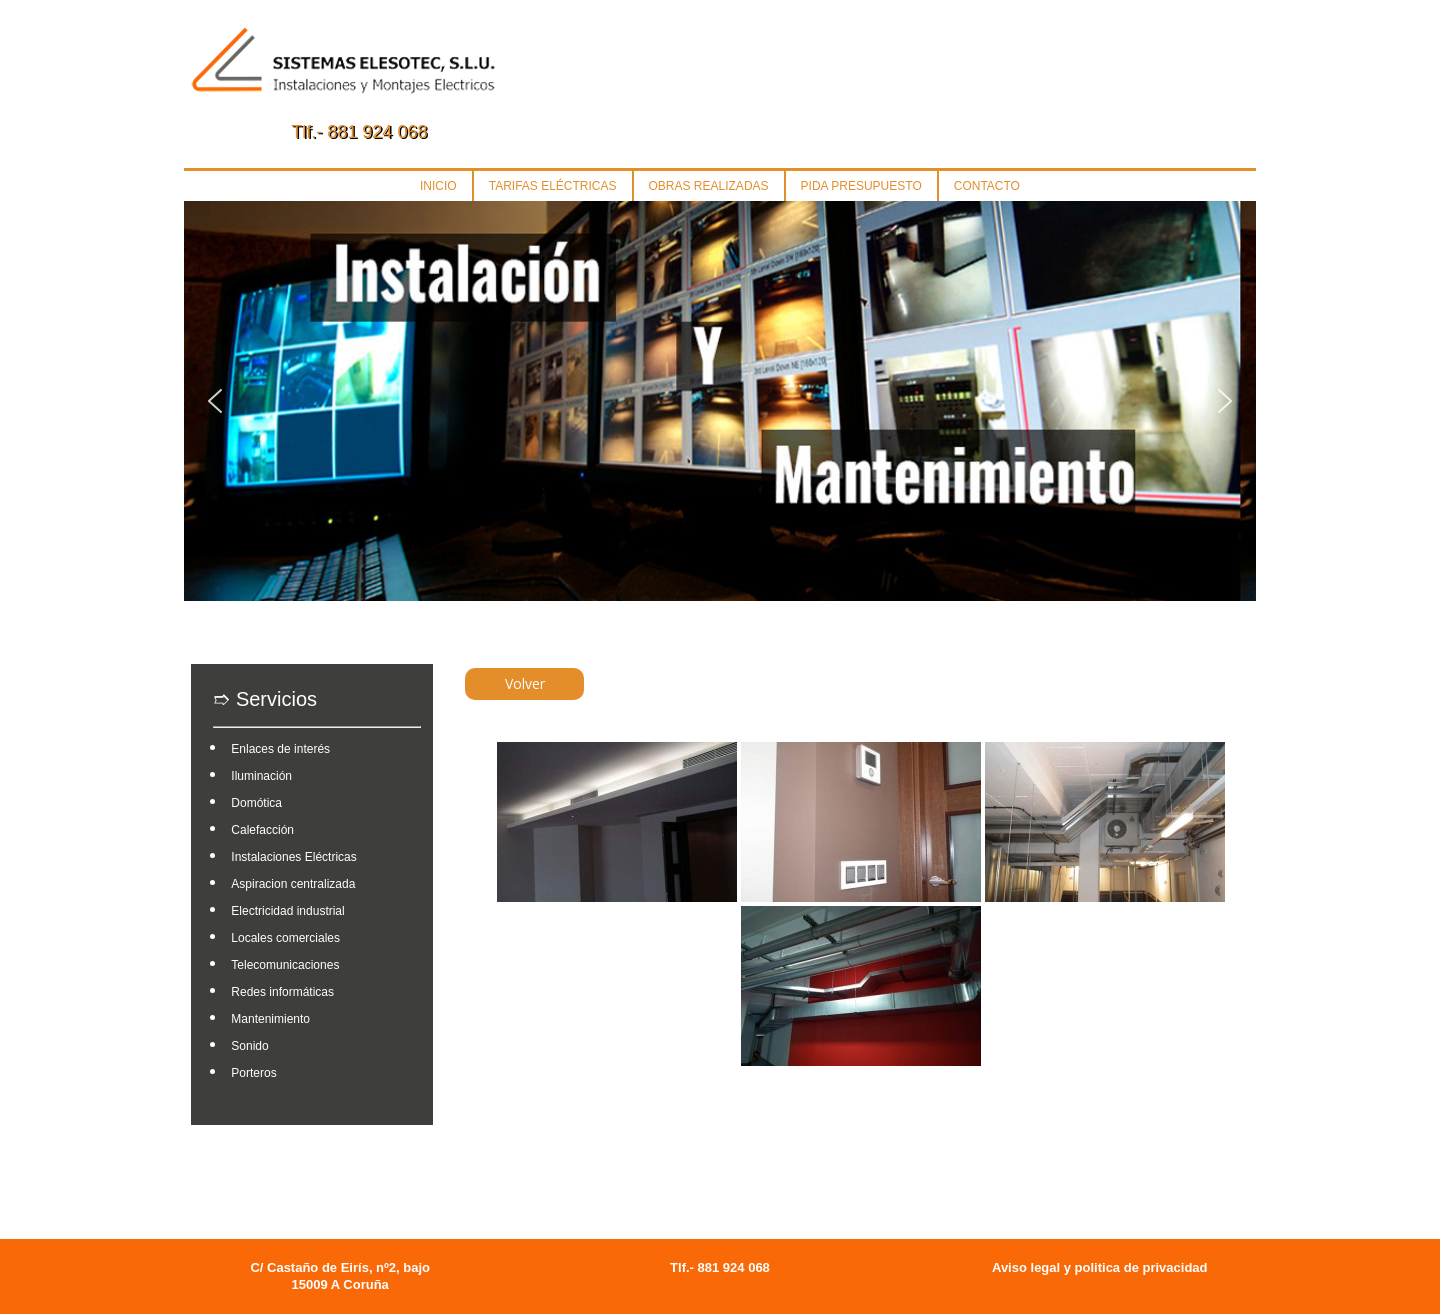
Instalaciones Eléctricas (293, 857)
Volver (525, 683)
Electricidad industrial (287, 911)
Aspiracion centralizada (293, 884)
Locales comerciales (285, 938)
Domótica (256, 803)
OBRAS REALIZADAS (709, 186)
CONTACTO (987, 186)
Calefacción (262, 830)
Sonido (249, 1046)
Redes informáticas (282, 992)
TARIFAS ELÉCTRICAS (553, 186)
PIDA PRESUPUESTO (861, 186)
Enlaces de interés (280, 749)
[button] (215, 401)
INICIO (438, 186)
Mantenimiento (270, 1019)
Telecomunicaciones (285, 965)
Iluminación (261, 776)
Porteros (253, 1073)
